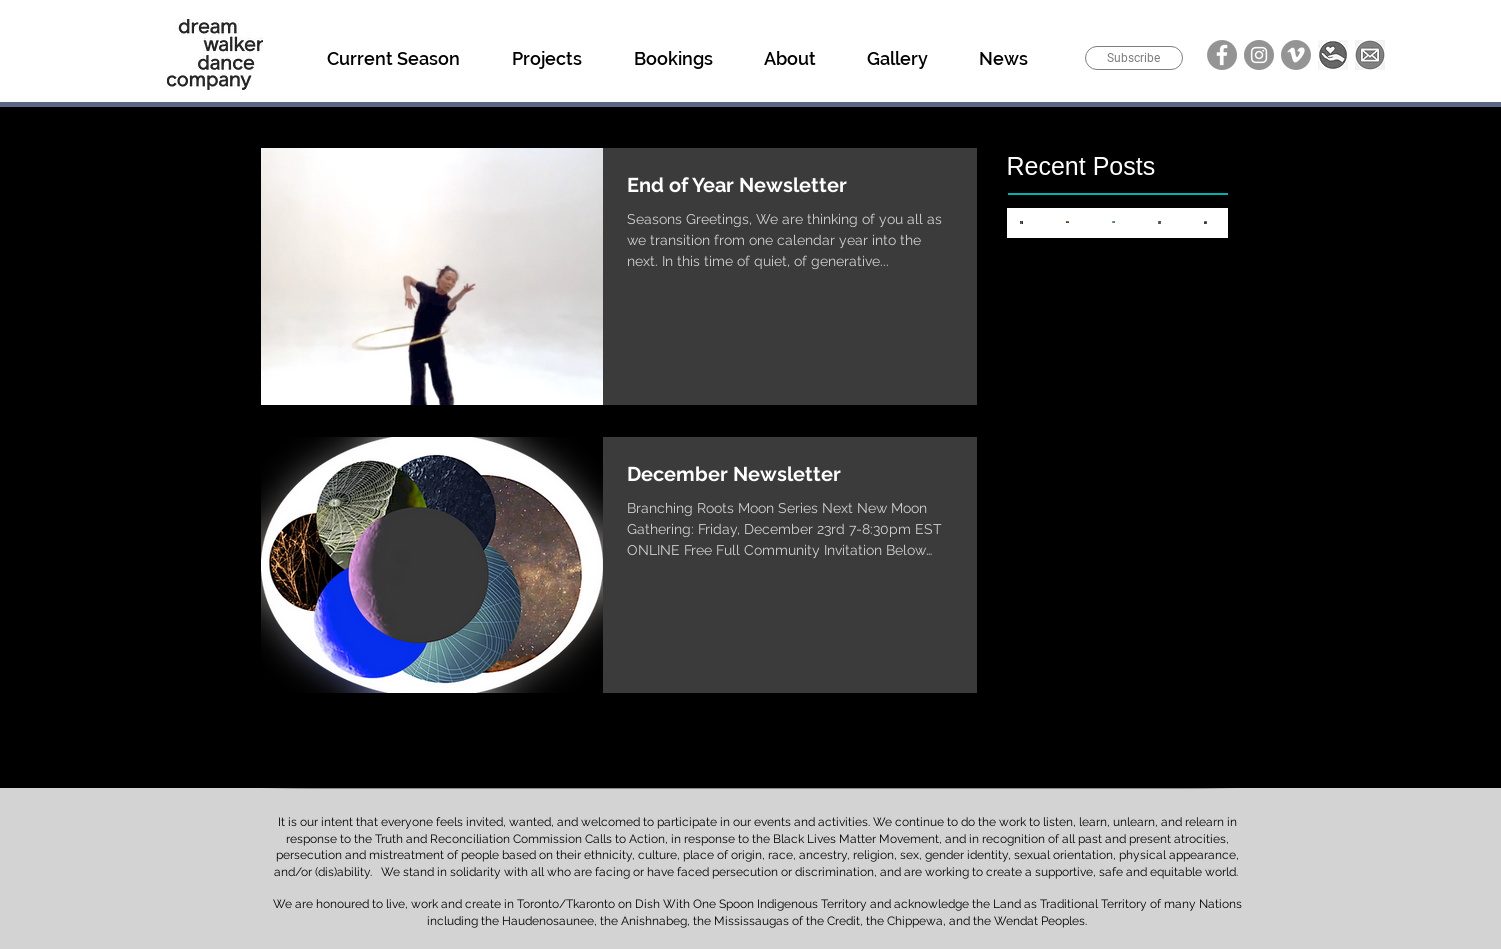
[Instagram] (1259, 55)
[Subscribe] (1134, 58)
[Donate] (1333, 55)
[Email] (1370, 55)
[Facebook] (1222, 55)
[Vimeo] (1296, 55)
